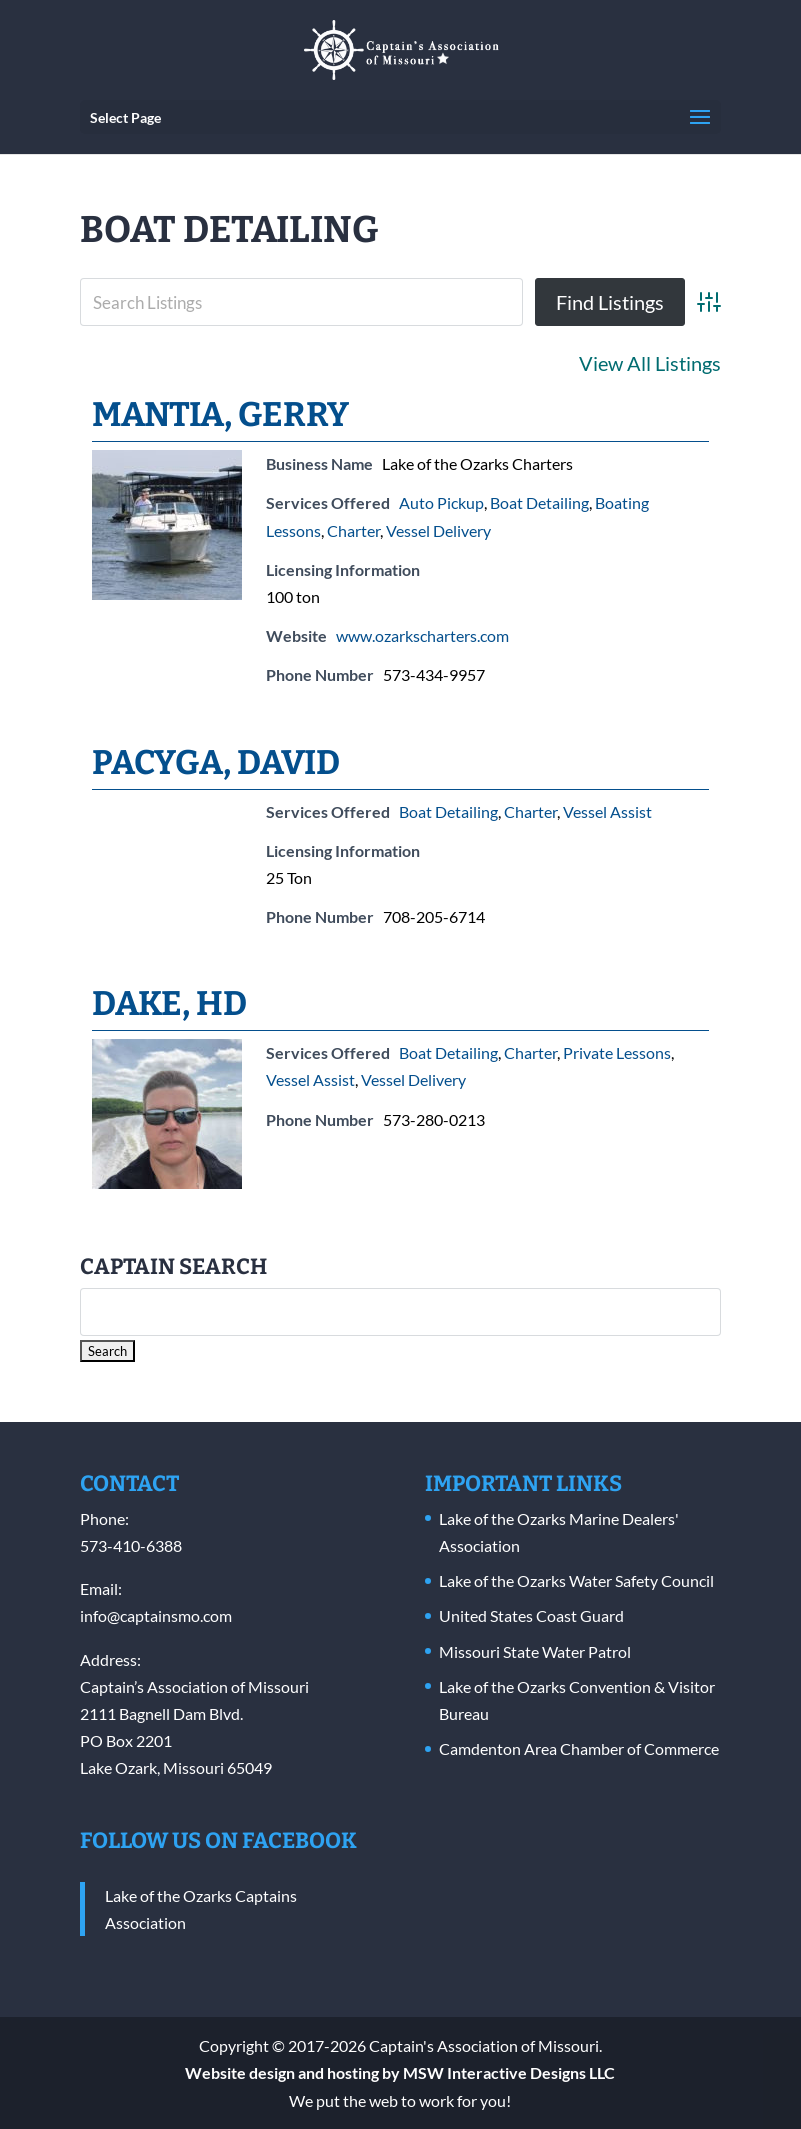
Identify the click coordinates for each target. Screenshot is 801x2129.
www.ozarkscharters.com (422, 635)
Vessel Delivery (438, 530)
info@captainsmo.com (156, 1615)
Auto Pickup (441, 502)
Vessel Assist (607, 811)
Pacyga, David (216, 762)
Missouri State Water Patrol (535, 1651)
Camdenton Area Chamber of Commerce (579, 1748)
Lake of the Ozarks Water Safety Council (576, 1580)
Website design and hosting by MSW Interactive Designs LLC (400, 2072)
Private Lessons (617, 1052)
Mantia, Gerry (220, 414)
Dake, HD (169, 1003)
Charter (353, 530)
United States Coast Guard (531, 1615)
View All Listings (650, 363)
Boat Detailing (539, 502)
